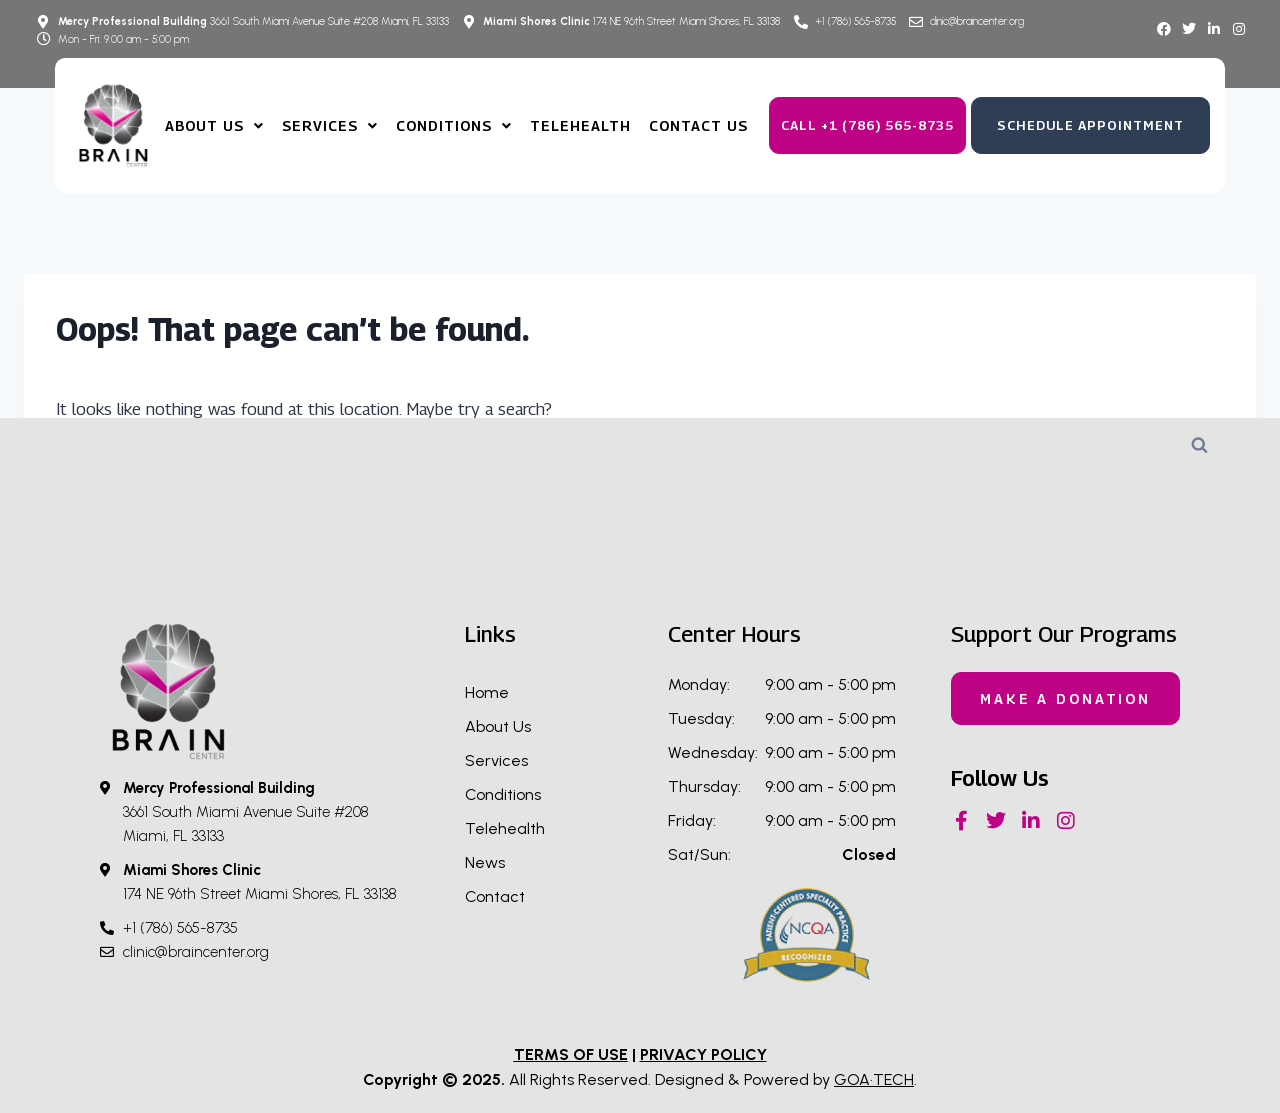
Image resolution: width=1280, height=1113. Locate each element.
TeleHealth (580, 125)
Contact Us (698, 125)
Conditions (454, 126)
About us (214, 126)
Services (330, 126)
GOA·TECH (874, 1079)
